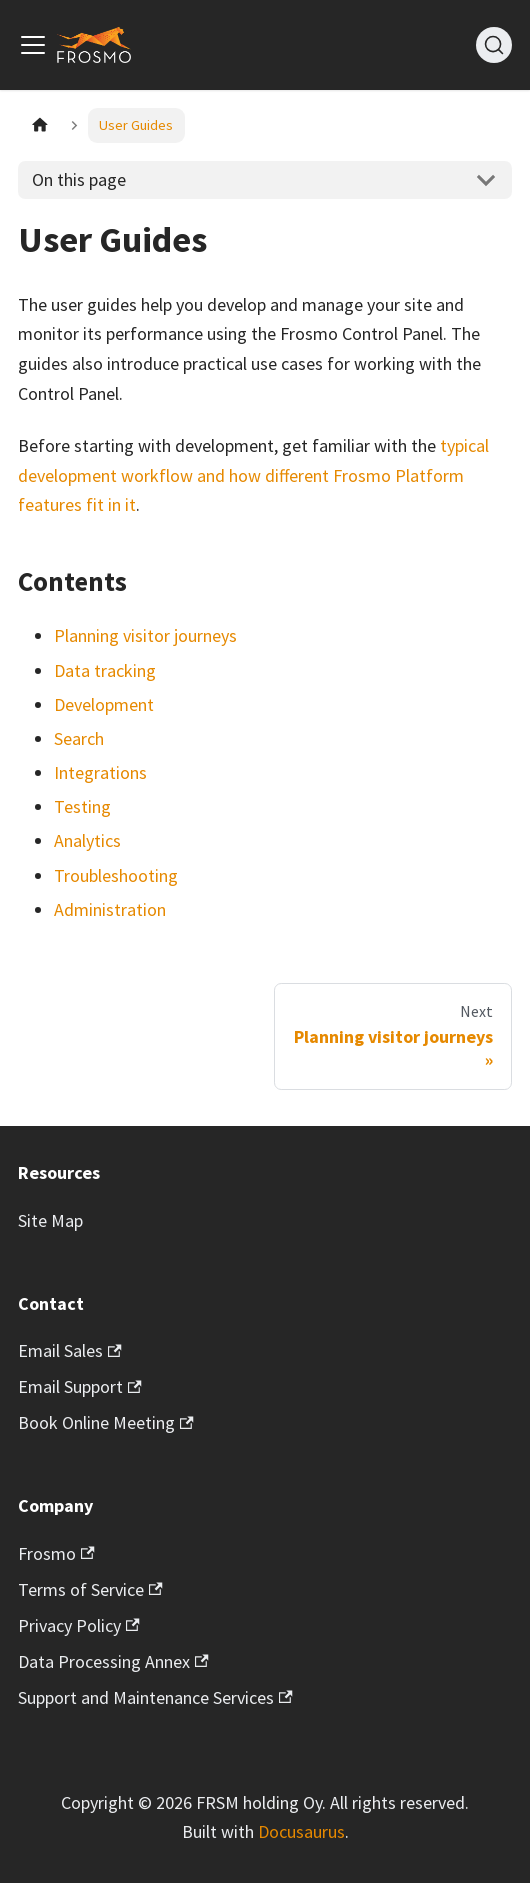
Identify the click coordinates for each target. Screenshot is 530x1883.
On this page (79, 179)
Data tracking (105, 670)
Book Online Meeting (106, 1422)
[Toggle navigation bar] (33, 45)
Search (79, 738)
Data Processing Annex (113, 1661)
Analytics (87, 840)
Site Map (50, 1220)
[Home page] (39, 125)
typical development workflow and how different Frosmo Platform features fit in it (253, 475)
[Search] (494, 45)
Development (104, 704)
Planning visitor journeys (145, 635)
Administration (110, 909)
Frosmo (56, 1553)
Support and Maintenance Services (155, 1697)
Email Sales (70, 1350)
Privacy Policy (79, 1625)
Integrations (100, 772)
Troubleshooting (116, 875)
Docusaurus (301, 1831)
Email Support (80, 1386)
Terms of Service (90, 1589)
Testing (82, 806)
